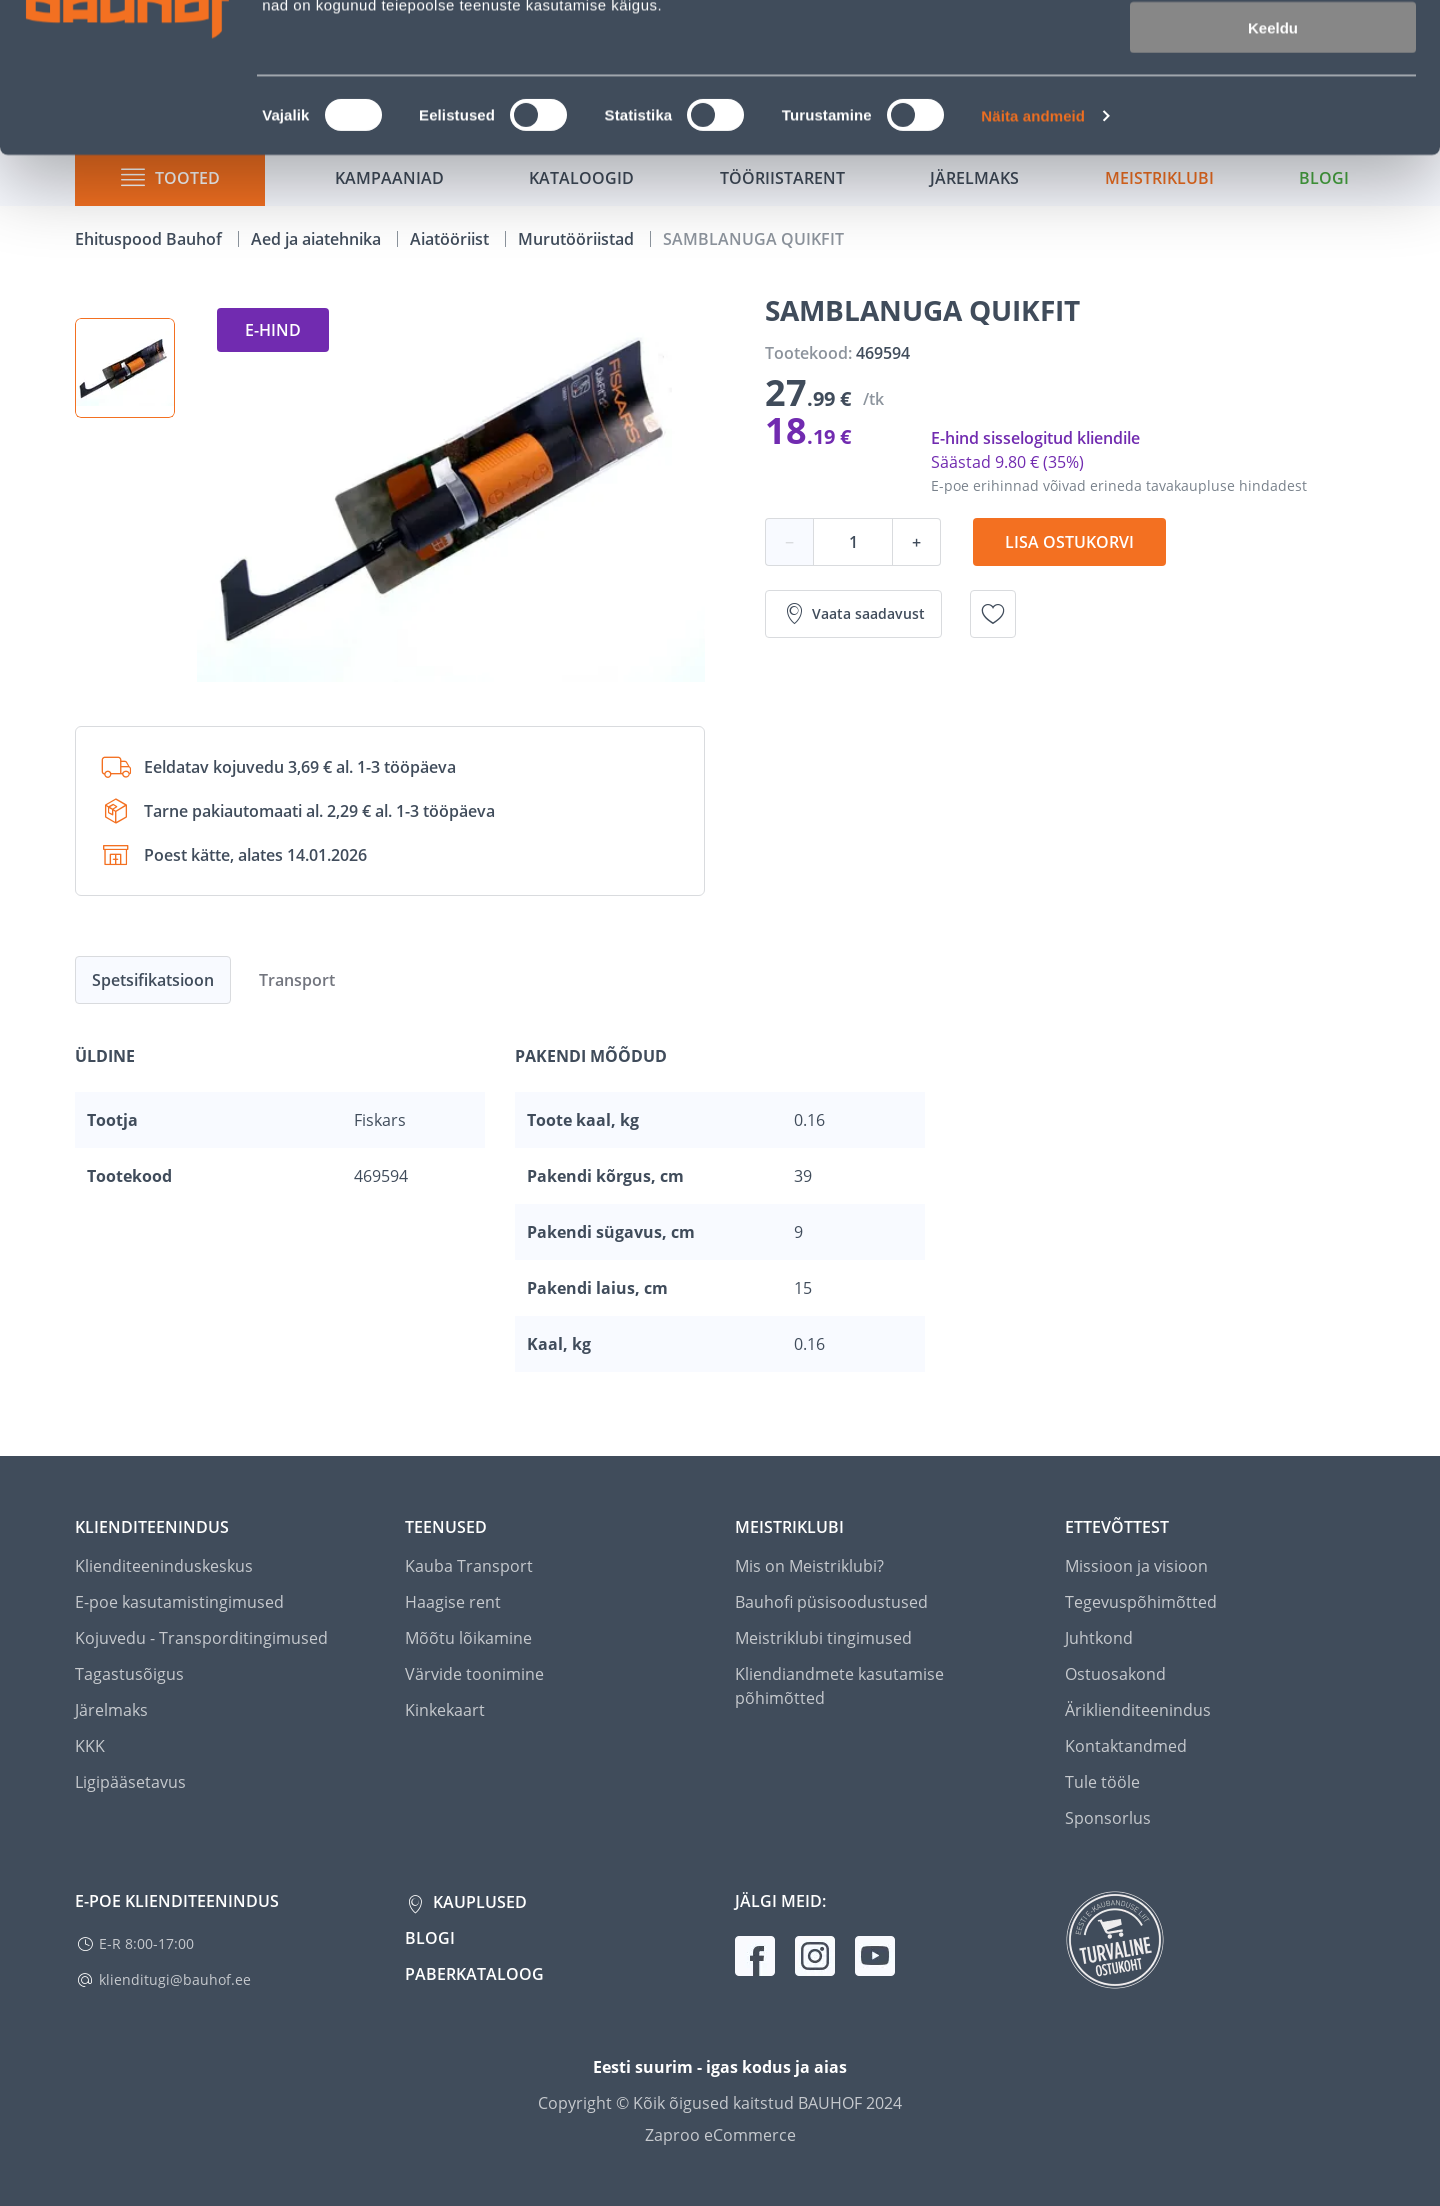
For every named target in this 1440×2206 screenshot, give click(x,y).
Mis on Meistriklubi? (809, 1566)
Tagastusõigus (129, 1674)
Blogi (430, 1938)
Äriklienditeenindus (1138, 1710)
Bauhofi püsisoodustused (831, 1602)
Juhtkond (1099, 1638)
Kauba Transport (469, 1566)
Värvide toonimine (474, 1674)
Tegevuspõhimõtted (1141, 1602)
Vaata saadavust (853, 614)
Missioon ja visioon (1136, 1566)
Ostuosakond (1115, 1674)
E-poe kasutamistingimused (179, 1602)
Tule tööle (1102, 1782)
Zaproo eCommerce (720, 2135)
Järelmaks (111, 1710)
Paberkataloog (474, 1974)
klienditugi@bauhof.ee (175, 1979)
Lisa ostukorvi (1069, 542)
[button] (125, 368)
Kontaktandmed (1126, 1746)
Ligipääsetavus (130, 1782)
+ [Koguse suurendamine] (916, 542)
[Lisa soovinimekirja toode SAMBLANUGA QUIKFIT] (993, 614)
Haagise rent (453, 1602)
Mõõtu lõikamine (468, 1638)
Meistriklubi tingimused (823, 1638)
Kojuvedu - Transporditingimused (201, 1638)
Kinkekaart (445, 1710)
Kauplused (478, 1902)
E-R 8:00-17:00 (146, 1943)
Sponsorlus (1108, 1818)
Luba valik (1272, 108)
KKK (90, 1746)
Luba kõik (1273, 49)
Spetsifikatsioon (153, 980)
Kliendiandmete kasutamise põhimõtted (839, 1686)
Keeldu (1273, 167)
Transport (297, 980)
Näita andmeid (1033, 255)
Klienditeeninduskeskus (164, 1566)
